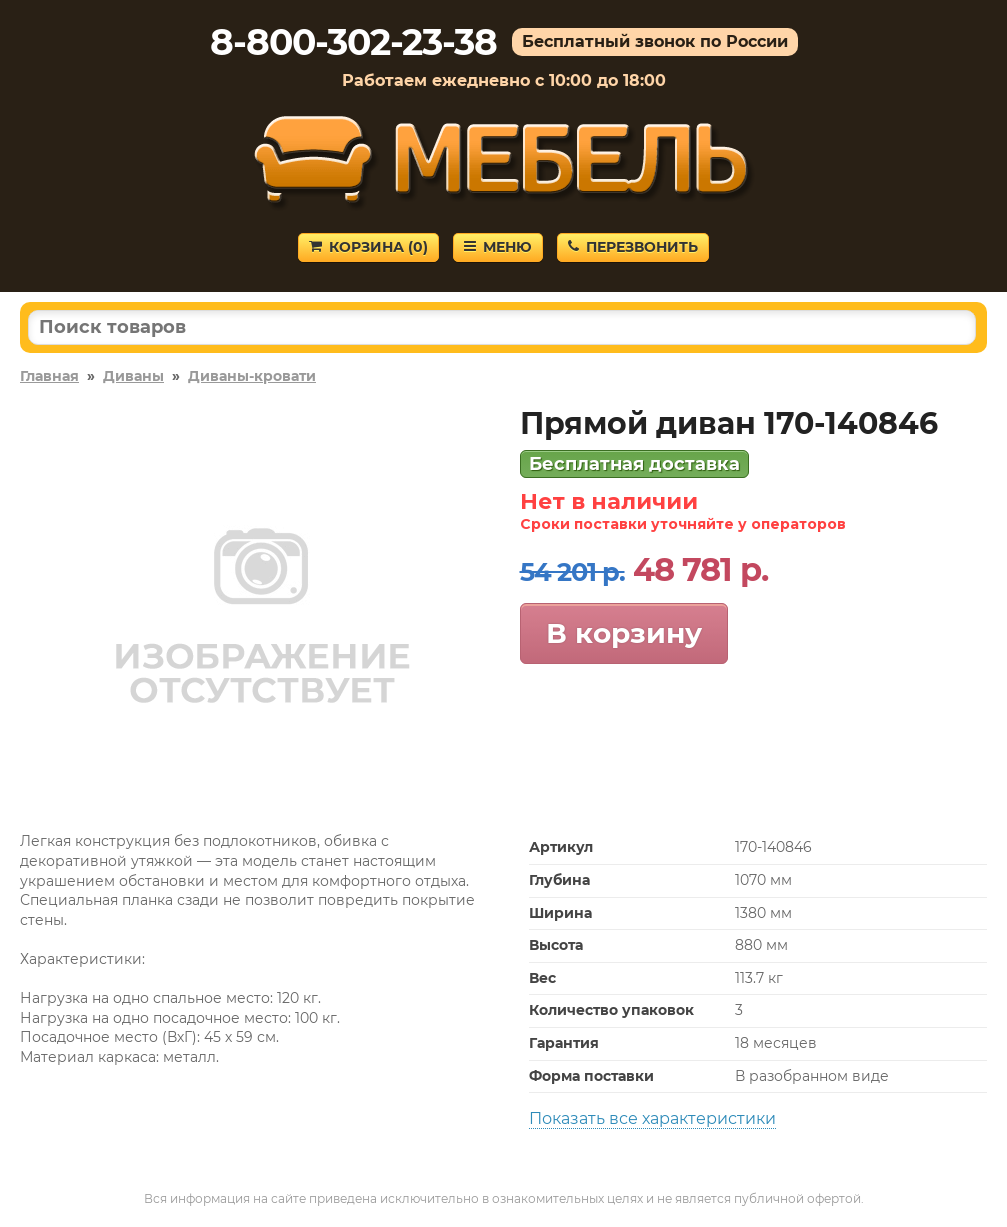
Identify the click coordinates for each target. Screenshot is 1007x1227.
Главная (49, 376)
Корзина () (368, 247)
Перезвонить (633, 247)
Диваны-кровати (252, 376)
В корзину (624, 633)
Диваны (133, 376)
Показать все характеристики (652, 1118)
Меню (498, 247)
